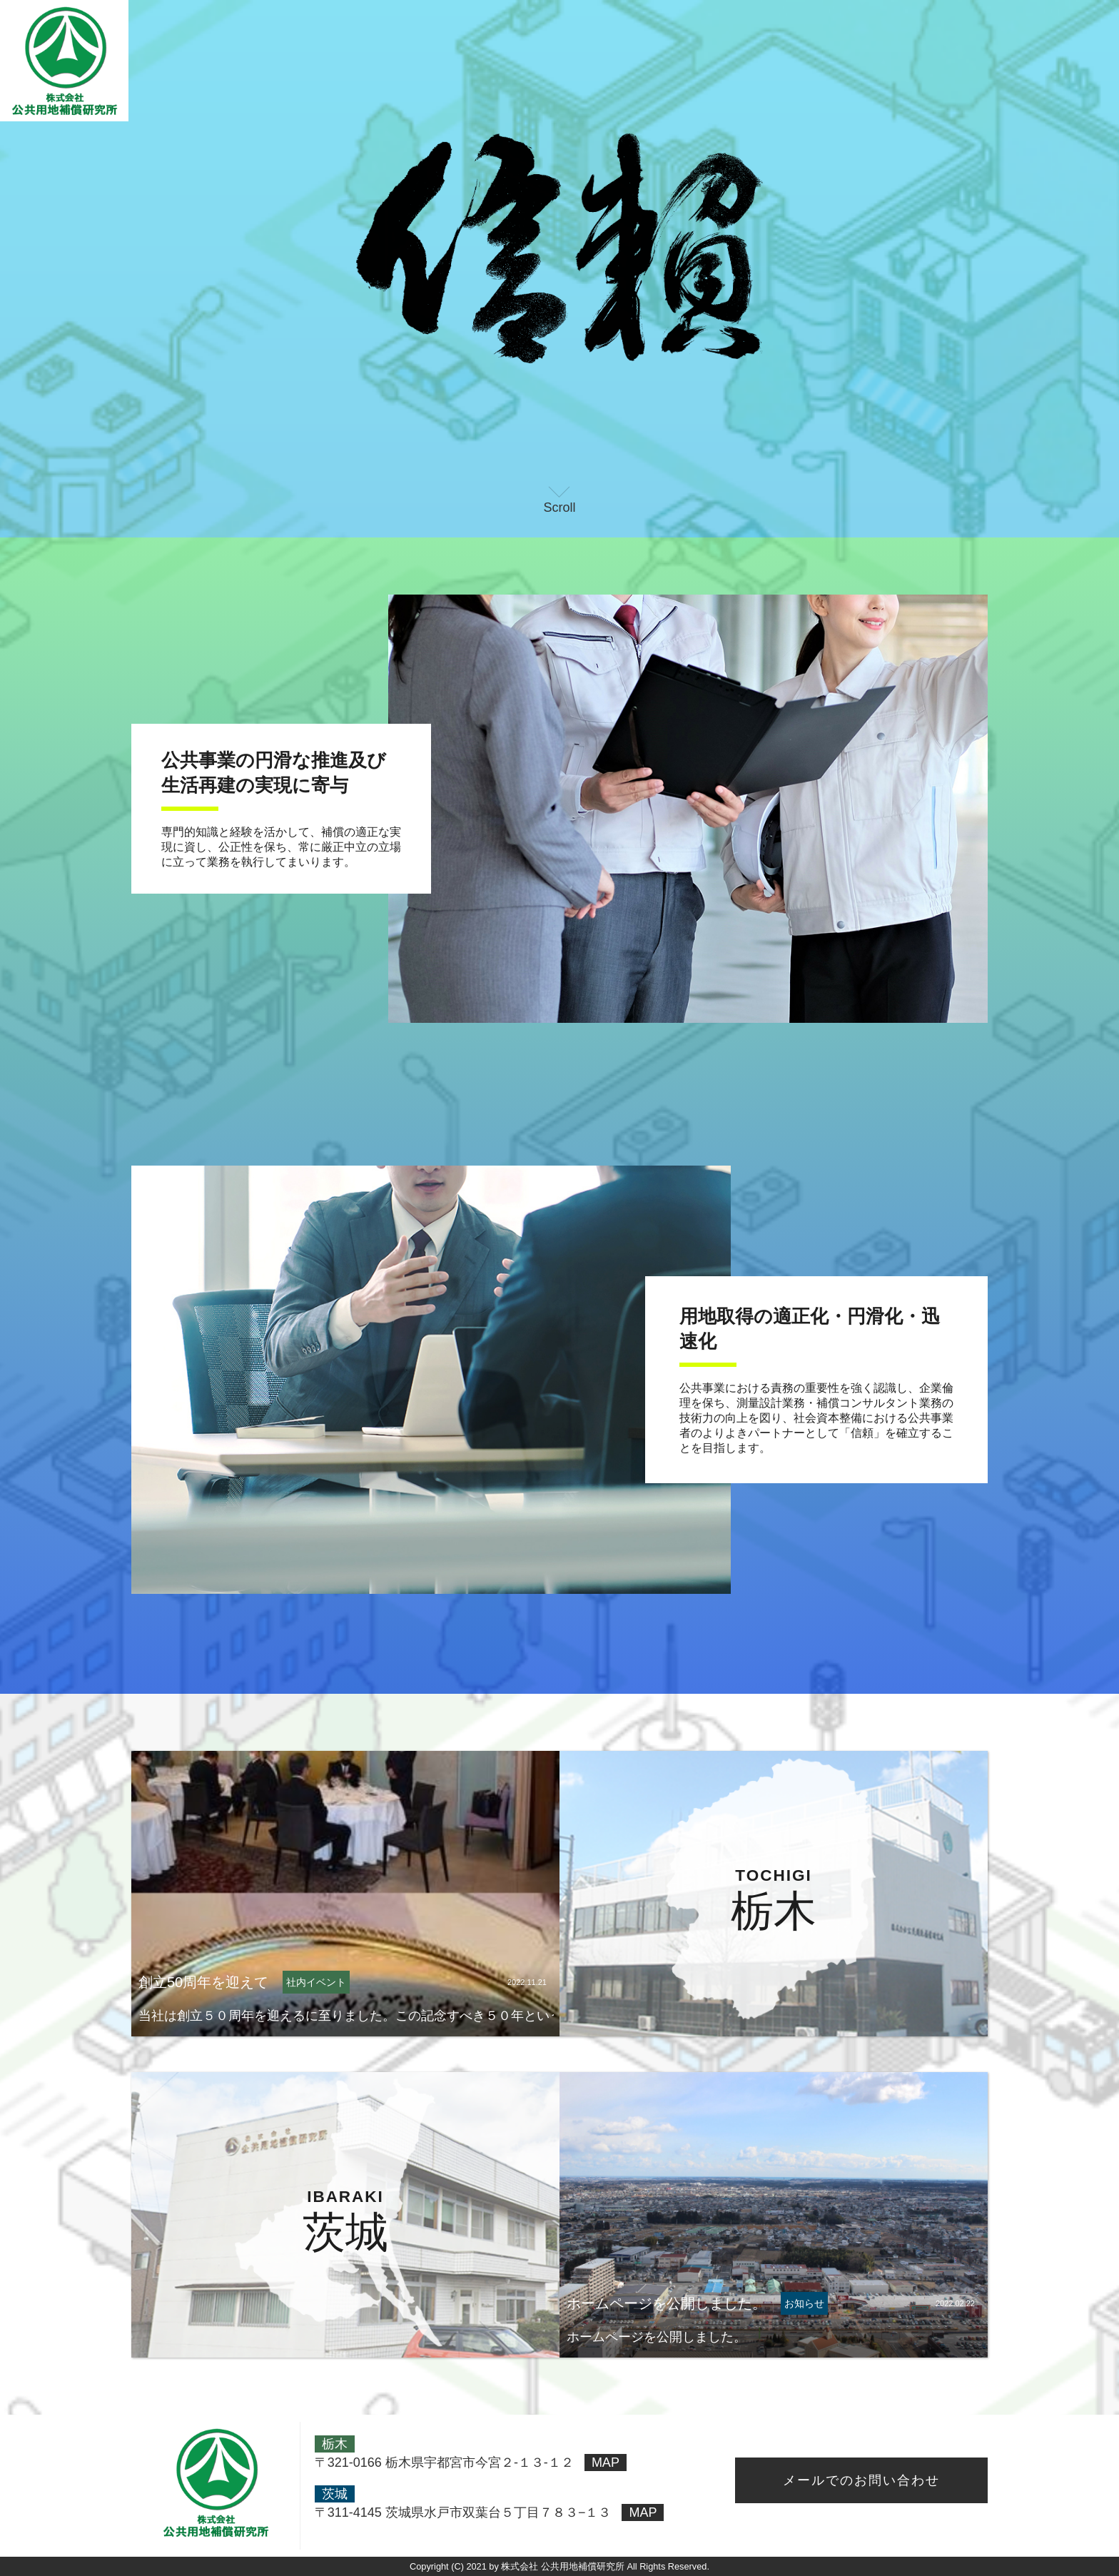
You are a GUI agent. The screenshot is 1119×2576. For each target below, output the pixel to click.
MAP (605, 2462)
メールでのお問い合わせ (861, 2480)
